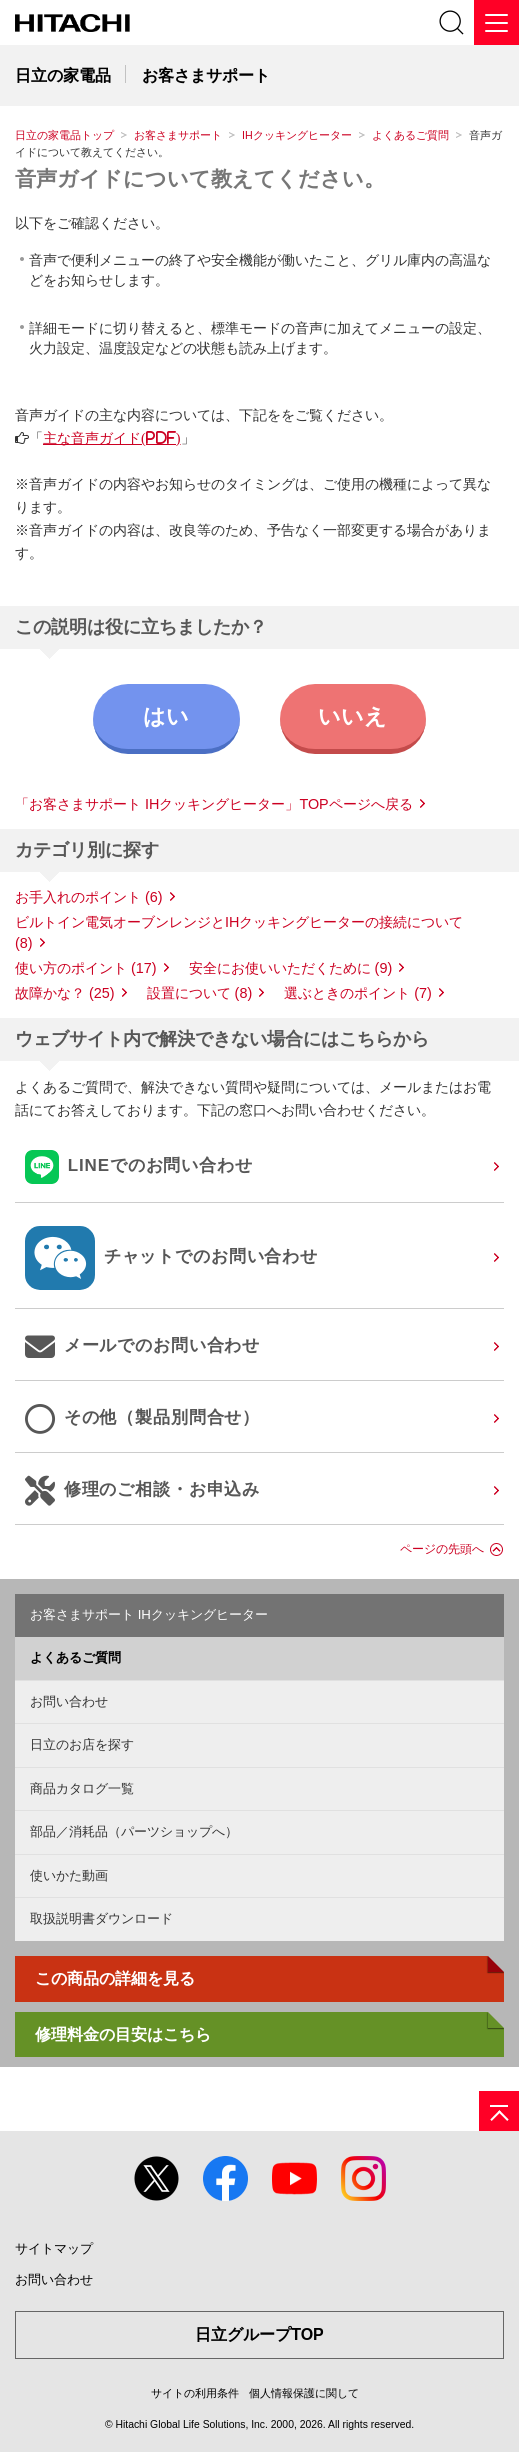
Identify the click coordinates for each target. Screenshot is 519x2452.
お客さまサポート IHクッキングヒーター (149, 1614)
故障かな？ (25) (65, 993)
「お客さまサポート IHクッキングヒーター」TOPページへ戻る (214, 804)
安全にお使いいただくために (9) (291, 968)
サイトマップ (54, 2248)
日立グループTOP (259, 2334)
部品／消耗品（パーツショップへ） (134, 1831)
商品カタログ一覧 (82, 1788)
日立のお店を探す (82, 1744)
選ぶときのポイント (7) (358, 993)
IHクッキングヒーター (297, 135)
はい (166, 716)
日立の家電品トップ (64, 135)
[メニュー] (496, 22)
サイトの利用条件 (195, 2393)
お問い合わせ (69, 1701)
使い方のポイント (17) (86, 968)
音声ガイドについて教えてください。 (200, 178)
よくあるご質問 (410, 135)
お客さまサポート (178, 135)
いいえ (352, 716)
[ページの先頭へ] (499, 2111)
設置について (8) (200, 993)
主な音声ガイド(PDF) (112, 438)
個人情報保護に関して (304, 2393)
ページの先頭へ (442, 1549)
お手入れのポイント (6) (89, 897)
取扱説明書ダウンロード (101, 1918)
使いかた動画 (69, 1875)
